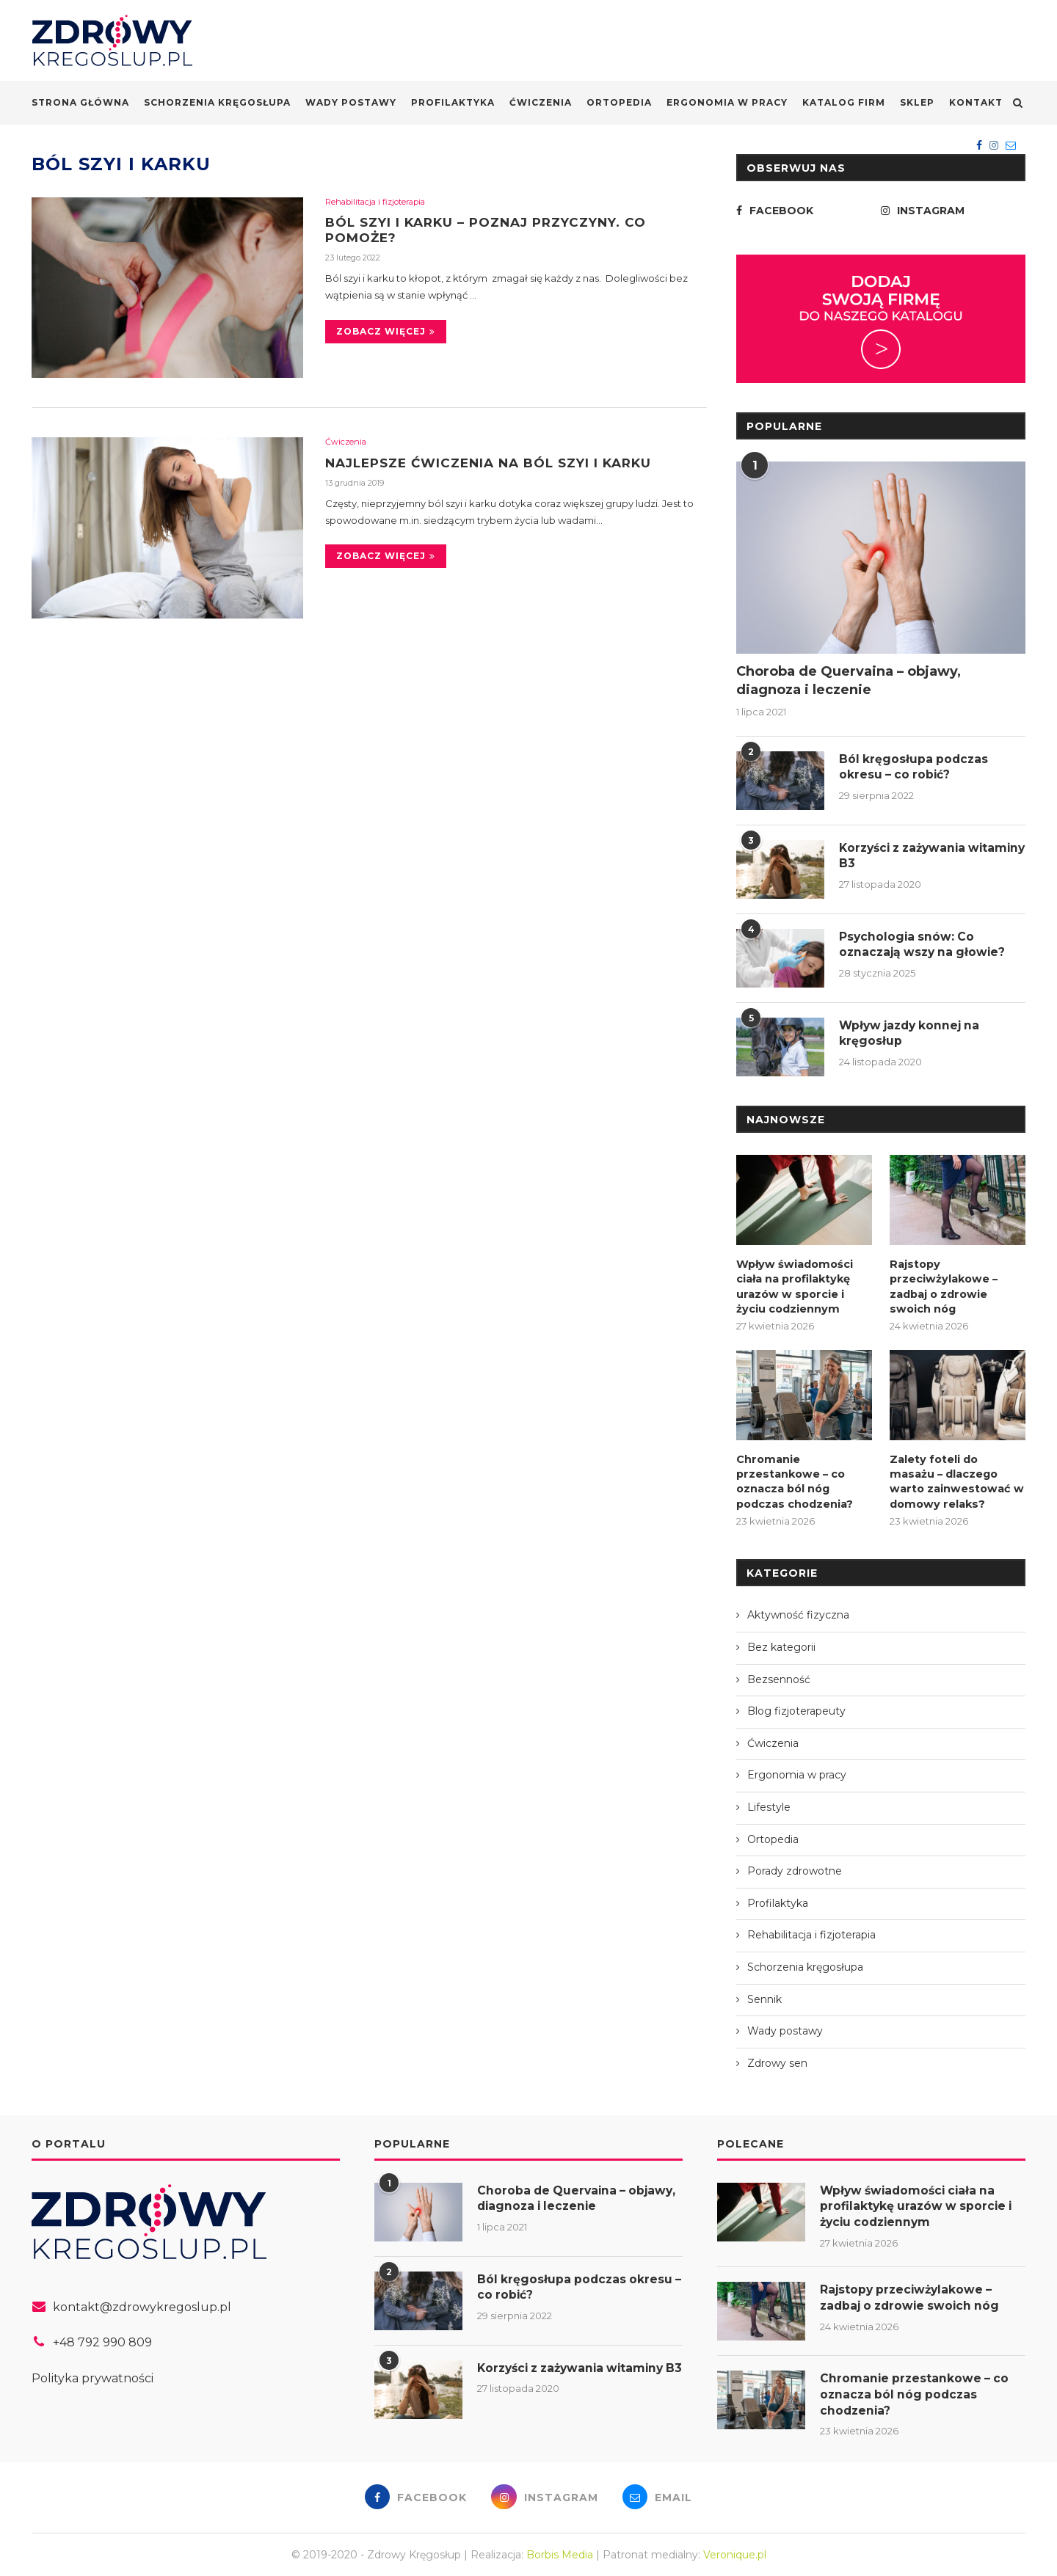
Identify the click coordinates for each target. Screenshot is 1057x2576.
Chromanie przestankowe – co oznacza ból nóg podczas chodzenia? (794, 1478)
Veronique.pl (734, 2553)
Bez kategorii (781, 1643)
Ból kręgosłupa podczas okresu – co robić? (915, 767)
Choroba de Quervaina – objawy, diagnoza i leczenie (848, 680)
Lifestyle (769, 1803)
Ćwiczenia (540, 102)
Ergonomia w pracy (727, 102)
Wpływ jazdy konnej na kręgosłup (913, 1033)
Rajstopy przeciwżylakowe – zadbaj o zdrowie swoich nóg (942, 1285)
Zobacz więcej (385, 332)
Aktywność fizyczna (798, 1611)
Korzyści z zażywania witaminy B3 (906, 856)
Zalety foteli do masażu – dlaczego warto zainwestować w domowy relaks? (956, 1478)
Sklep (917, 102)
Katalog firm (843, 102)
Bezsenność (778, 1675)
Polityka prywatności (92, 2375)
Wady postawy (350, 102)
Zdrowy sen (777, 2058)
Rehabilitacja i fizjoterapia (375, 202)
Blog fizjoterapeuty (796, 1707)
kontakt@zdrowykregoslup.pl (142, 2303)
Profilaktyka (453, 102)
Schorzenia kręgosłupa (217, 102)
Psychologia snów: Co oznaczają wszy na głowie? (925, 945)
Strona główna (80, 102)
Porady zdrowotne (794, 1867)
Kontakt (976, 102)
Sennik (764, 1995)
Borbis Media (559, 2553)
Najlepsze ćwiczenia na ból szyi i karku (498, 463)
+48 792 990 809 (102, 2339)
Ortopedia (619, 102)
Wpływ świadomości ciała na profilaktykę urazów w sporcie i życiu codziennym (792, 1285)
